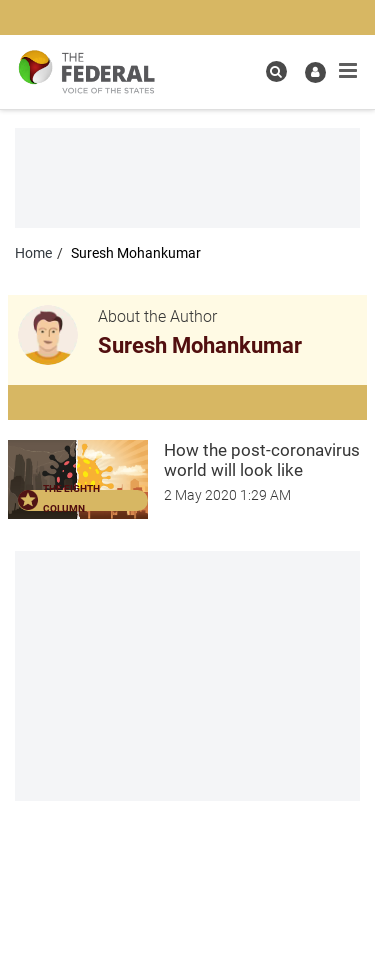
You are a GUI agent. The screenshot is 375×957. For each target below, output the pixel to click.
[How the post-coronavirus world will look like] (265, 460)
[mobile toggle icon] (348, 71)
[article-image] (78, 478)
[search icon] (276, 71)
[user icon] (315, 72)
